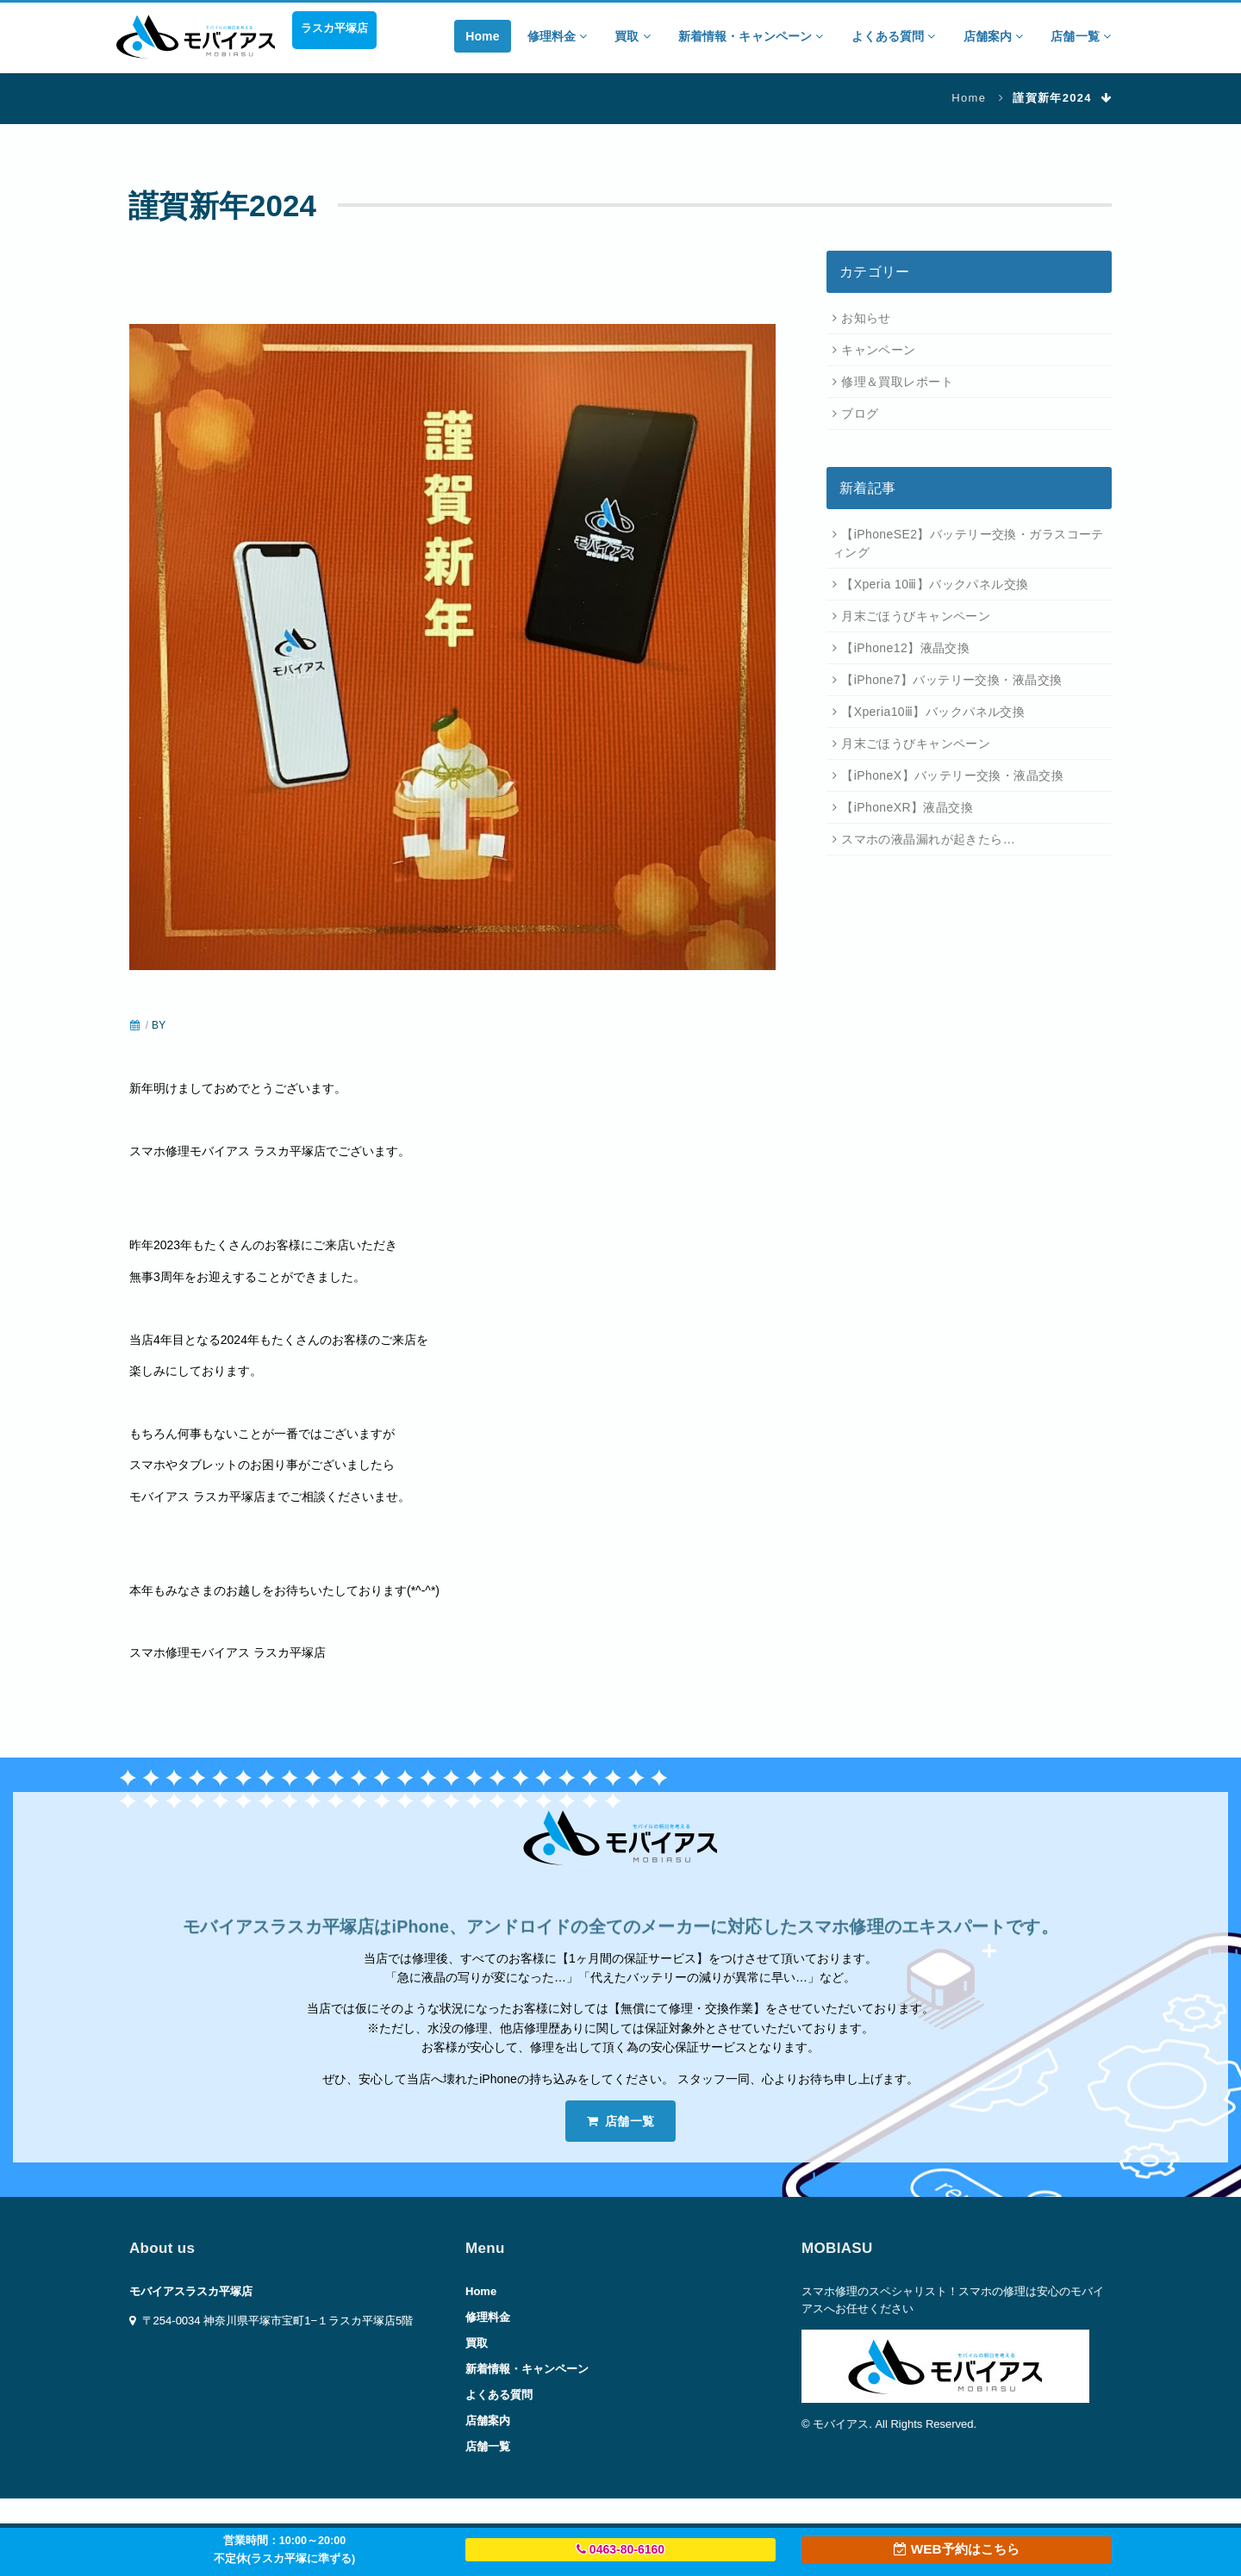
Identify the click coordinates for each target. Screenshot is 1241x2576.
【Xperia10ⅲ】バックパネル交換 (933, 712)
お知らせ (866, 318)
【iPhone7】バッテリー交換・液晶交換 (951, 680)
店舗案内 (993, 36)
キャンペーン (878, 350)
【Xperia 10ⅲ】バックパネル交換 (934, 584)
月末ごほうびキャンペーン (915, 616)
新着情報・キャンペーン (751, 36)
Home (482, 36)
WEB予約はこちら (956, 2549)
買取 (632, 36)
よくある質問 (893, 36)
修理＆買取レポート (897, 382)
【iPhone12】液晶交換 (905, 648)
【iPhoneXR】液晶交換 (907, 807)
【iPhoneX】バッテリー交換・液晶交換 (952, 775)
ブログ (859, 413)
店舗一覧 (1081, 36)
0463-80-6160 (620, 2549)
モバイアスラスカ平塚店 (191, 2291)
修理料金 (557, 36)
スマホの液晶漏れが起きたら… (928, 839)
